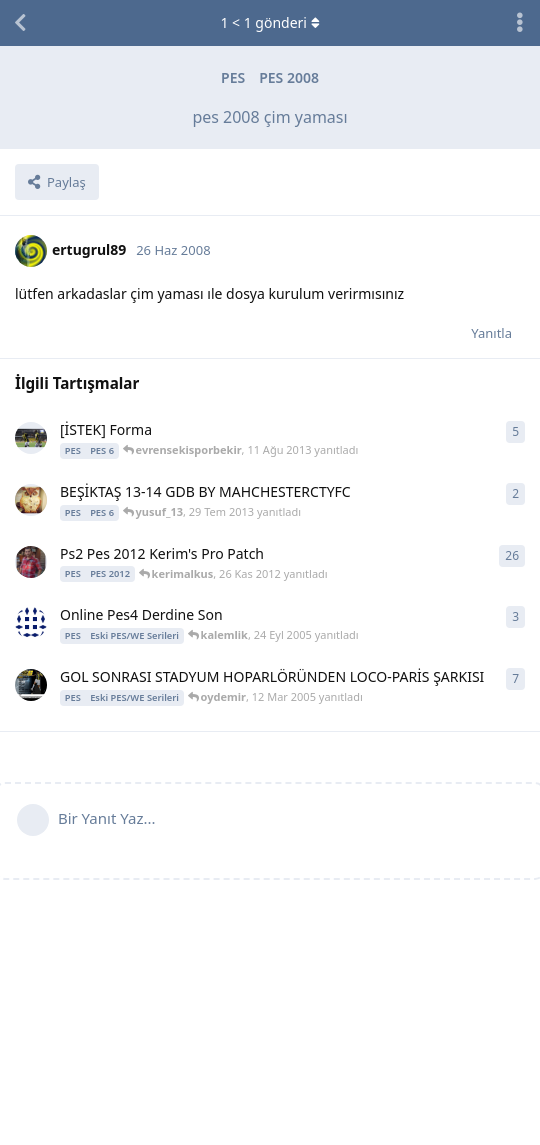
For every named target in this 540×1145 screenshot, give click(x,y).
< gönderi (269, 22)
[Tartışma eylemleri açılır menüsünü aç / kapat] (520, 23)
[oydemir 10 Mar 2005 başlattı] (31, 685)
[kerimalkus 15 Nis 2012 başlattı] (31, 562)
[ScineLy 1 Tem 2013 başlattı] (31, 438)
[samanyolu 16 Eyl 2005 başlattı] (31, 623)
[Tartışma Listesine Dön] (20, 23)
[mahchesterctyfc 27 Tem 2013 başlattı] (31, 500)
